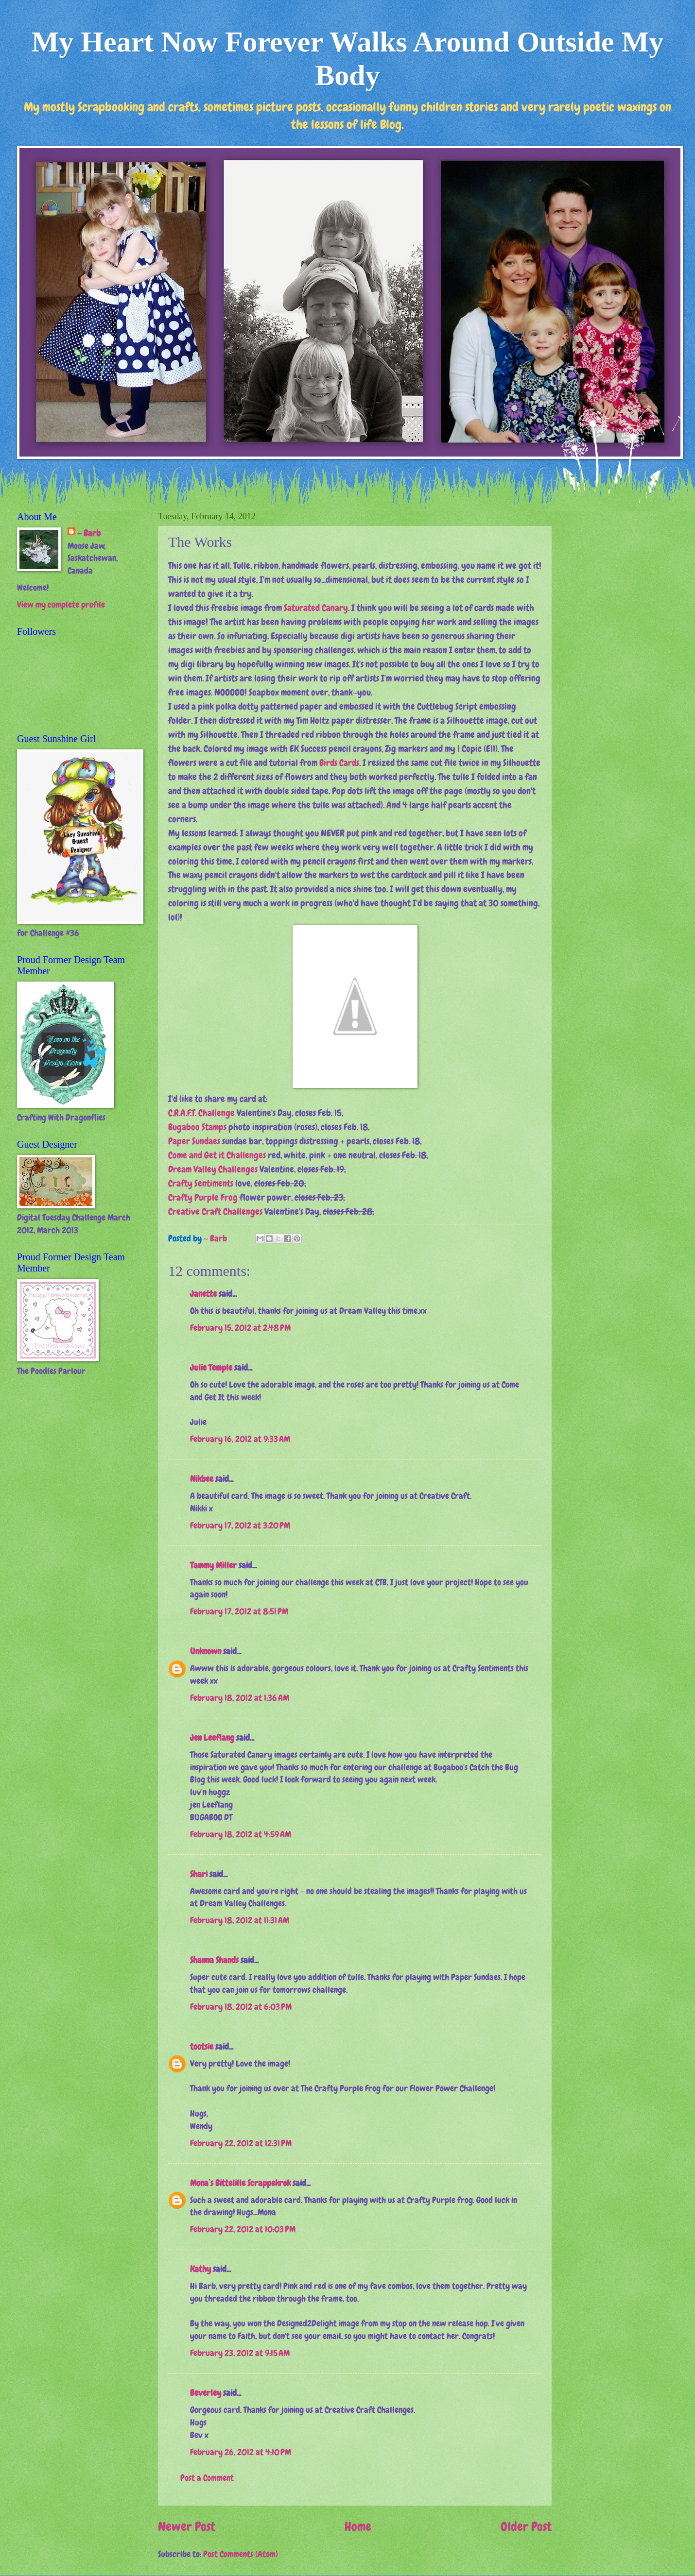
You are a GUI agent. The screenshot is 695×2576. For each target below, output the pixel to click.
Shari (199, 1874)
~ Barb (216, 1238)
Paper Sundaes (194, 1141)
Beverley (205, 2393)
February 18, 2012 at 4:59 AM (240, 1834)
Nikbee (201, 1479)
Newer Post (186, 2527)
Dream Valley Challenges (213, 1169)
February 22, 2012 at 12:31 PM (241, 2143)
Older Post (526, 2527)
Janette (203, 1294)
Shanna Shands (214, 1960)
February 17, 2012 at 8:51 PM (239, 1611)
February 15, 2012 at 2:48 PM (240, 1328)
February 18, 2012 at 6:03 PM (241, 2007)
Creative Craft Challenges (215, 1211)
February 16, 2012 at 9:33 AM (240, 1439)
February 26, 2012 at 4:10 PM (240, 2452)
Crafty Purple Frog (203, 1197)
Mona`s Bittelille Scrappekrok (240, 2183)
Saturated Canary (316, 608)
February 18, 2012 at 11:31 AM (239, 1920)
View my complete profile (61, 604)
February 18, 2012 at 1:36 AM (239, 1698)
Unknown (205, 1651)
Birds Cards (339, 763)
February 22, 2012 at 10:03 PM (242, 2229)
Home (358, 2527)
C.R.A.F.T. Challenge (201, 1113)
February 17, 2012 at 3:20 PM (240, 1525)
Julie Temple (211, 1367)
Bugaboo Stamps (197, 1127)
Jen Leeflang (212, 1738)
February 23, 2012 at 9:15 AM (240, 2353)
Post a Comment (207, 2478)
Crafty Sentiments (200, 1183)
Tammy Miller (213, 1565)
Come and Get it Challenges (217, 1155)
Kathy (200, 2269)
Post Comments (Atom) (240, 2554)
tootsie (201, 2046)
